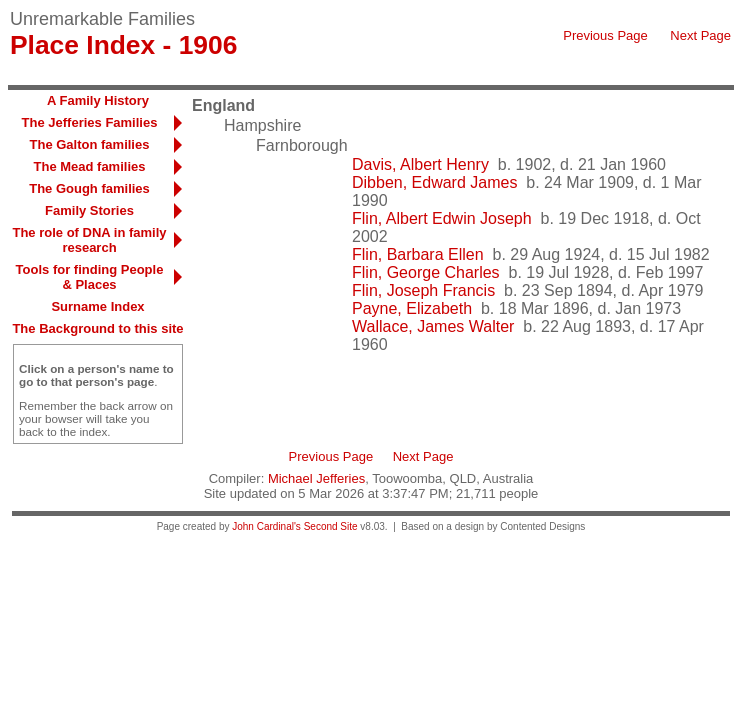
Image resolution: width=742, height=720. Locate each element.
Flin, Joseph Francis (423, 290)
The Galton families (90, 144)
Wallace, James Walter (433, 326)
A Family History (98, 100)
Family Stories (89, 210)
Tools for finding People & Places (90, 277)
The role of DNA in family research (89, 240)
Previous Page (605, 35)
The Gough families (89, 188)
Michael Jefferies (316, 478)
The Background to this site (97, 328)
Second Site (331, 526)
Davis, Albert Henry (420, 164)
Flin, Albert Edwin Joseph (442, 218)
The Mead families (90, 166)
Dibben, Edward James (434, 182)
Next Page (700, 35)
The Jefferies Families (90, 122)
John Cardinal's (266, 526)
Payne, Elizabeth (412, 308)
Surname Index (97, 306)
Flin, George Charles (426, 272)
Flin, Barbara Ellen (418, 254)
